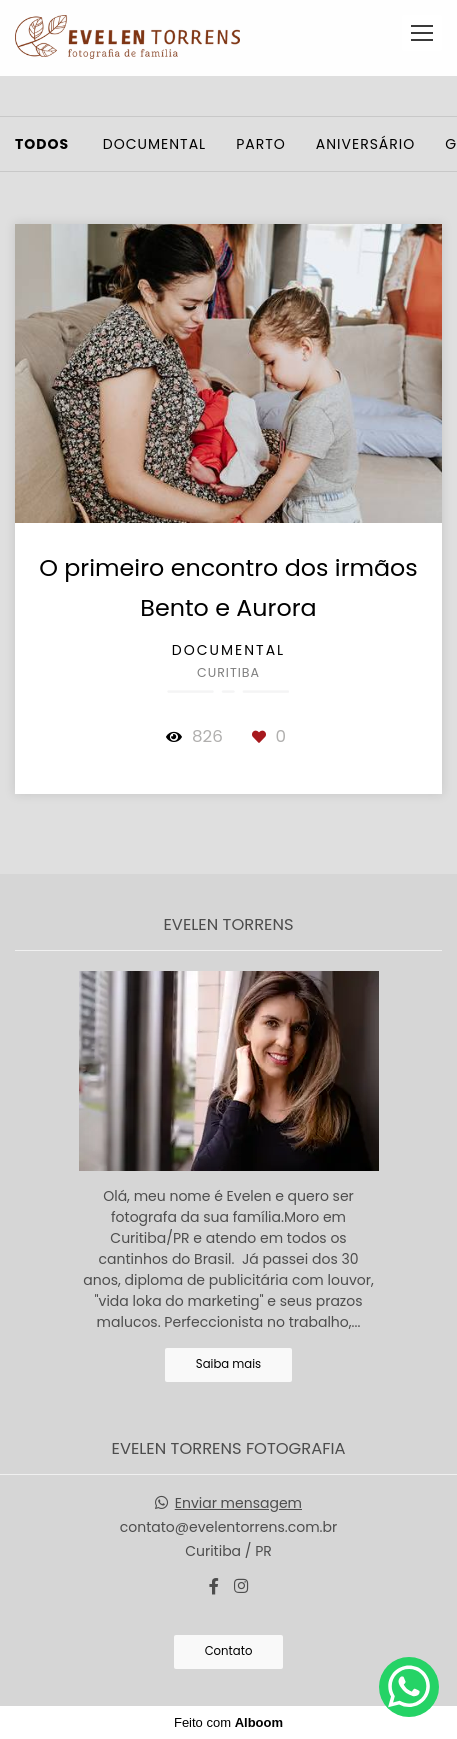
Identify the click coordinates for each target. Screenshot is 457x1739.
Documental (154, 144)
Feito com (228, 1722)
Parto (261, 144)
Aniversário (366, 144)
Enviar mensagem (238, 1503)
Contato (229, 1651)
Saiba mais (228, 1364)
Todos (42, 144)
